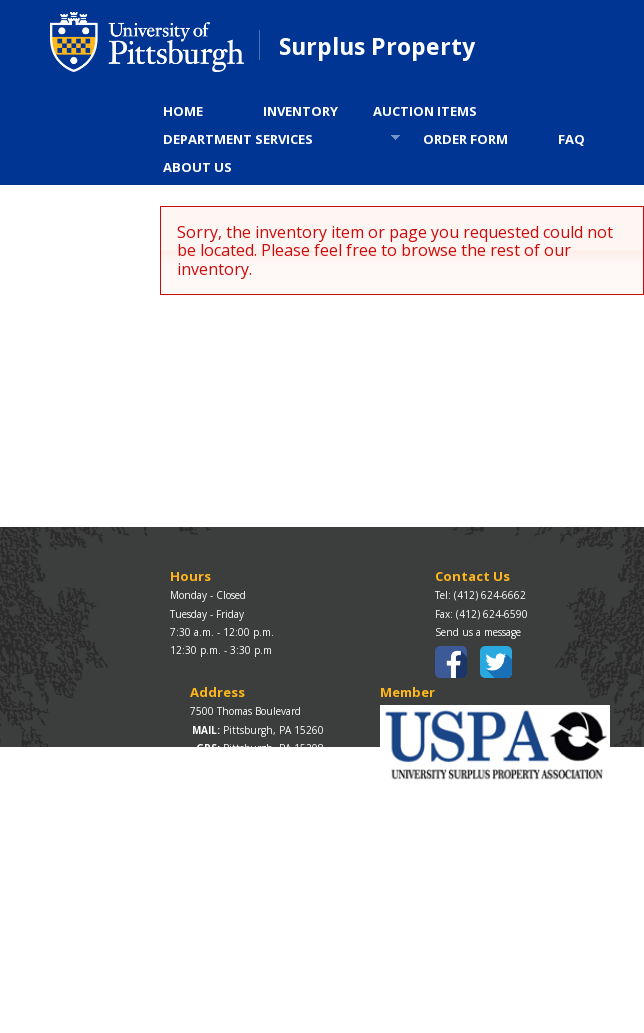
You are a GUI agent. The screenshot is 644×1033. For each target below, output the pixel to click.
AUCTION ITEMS (425, 111)
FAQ (571, 139)
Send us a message (478, 632)
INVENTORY (300, 111)
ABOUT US (197, 167)
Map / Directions (228, 766)
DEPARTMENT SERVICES (275, 141)
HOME (183, 111)
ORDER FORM (465, 139)
